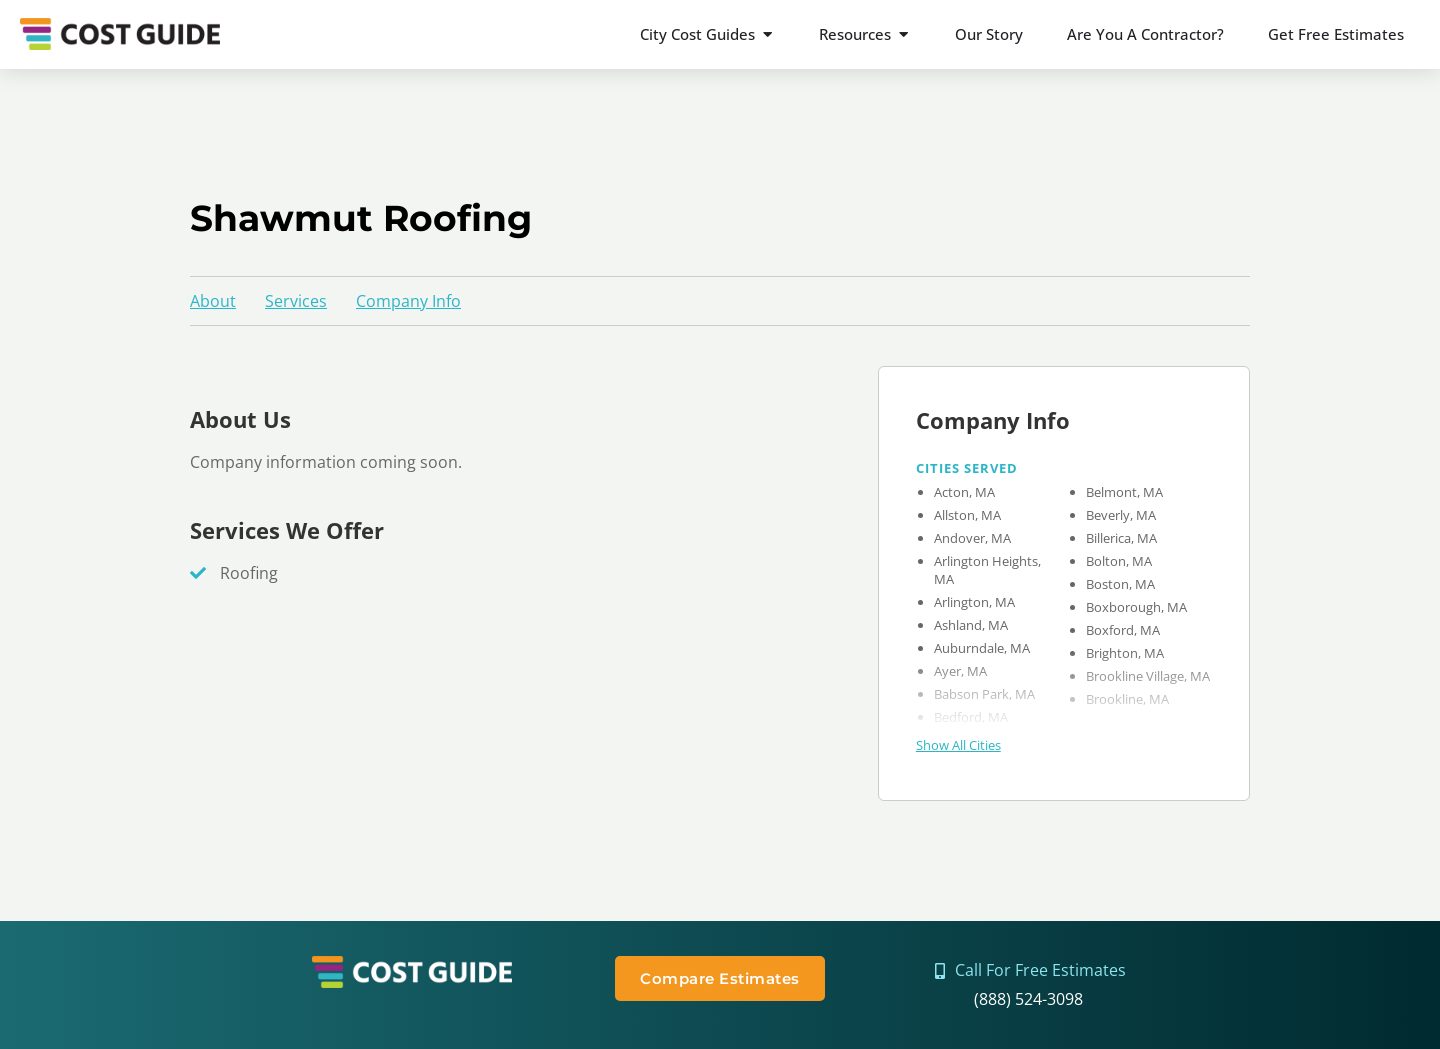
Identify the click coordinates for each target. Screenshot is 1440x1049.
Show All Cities (958, 745)
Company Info (408, 301)
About (213, 301)
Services (296, 301)
